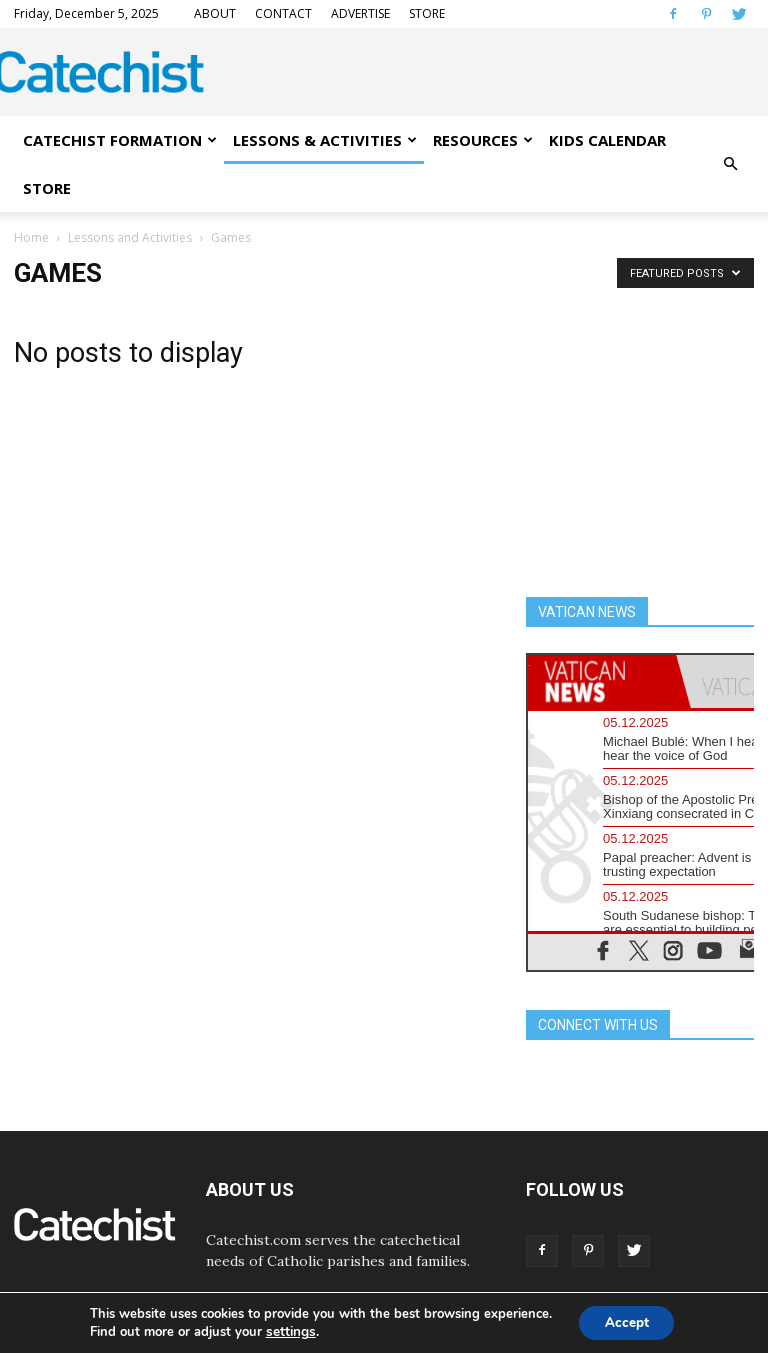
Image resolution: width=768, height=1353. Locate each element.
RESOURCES (483, 140)
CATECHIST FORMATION (120, 140)
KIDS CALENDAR (607, 140)
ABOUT (215, 13)
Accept (627, 1321)
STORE (427, 13)
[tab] (602, 681)
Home (31, 237)
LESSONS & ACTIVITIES (325, 140)
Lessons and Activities (130, 237)
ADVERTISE (360, 13)
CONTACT (283, 13)
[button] (730, 164)
